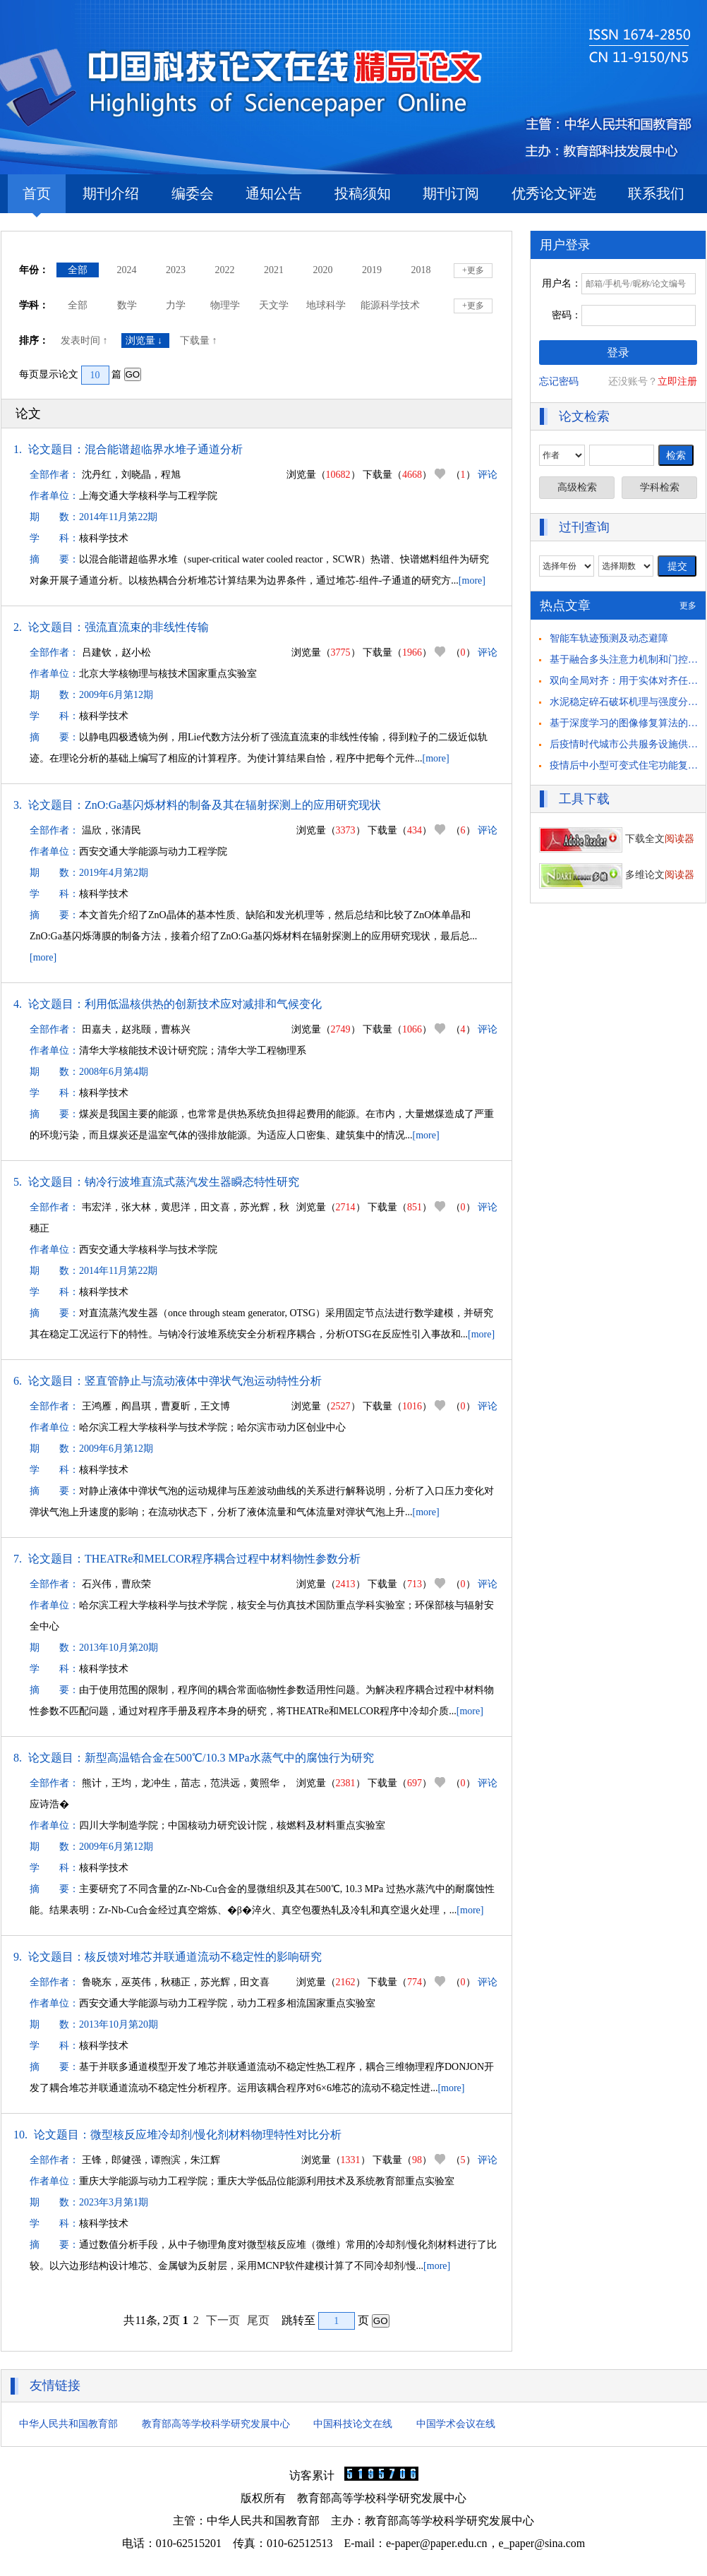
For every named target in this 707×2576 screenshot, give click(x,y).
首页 (37, 199)
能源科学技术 (390, 305)
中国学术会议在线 (455, 2424)
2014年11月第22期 (118, 517)
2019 (372, 270)
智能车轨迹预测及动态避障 (609, 638)
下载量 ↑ (199, 340)
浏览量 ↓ (145, 340)
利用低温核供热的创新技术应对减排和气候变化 (203, 1004)
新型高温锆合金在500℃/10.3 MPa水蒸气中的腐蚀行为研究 (229, 1758)
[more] (472, 580)
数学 (127, 305)
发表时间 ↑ (85, 340)
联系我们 (656, 193)
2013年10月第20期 (118, 1647)
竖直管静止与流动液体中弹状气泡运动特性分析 (203, 1381)
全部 (77, 270)
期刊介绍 (111, 193)
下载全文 (616, 838)
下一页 (223, 2320)
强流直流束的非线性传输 (147, 627)
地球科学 (326, 305)
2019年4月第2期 (113, 872)
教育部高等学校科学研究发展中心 (216, 2424)
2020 (323, 270)
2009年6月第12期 (116, 695)
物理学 (225, 305)
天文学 (274, 305)
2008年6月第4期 (113, 1071)
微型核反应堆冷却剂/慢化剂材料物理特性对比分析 (216, 2135)
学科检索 (659, 487)
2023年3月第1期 (113, 2202)
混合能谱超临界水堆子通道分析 (164, 449)
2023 (176, 270)
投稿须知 (362, 193)
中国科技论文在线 (352, 2424)
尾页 (258, 2320)
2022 (225, 270)
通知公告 (274, 193)
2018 (421, 270)
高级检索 (577, 487)
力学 (176, 305)
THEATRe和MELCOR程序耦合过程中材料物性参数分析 (223, 1559)
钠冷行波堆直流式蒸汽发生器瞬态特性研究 (192, 1182)
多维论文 (616, 874)
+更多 (473, 270)
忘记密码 (559, 381)
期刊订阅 (451, 193)
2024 (127, 270)
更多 (687, 605)
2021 (274, 270)
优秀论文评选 (554, 193)
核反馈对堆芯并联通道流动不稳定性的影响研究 (203, 1957)
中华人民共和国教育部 (68, 2424)
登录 (618, 353)
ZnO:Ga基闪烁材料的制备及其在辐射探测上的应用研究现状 (233, 805)
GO (133, 374)
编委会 (192, 193)
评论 (487, 474)
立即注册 (677, 381)
